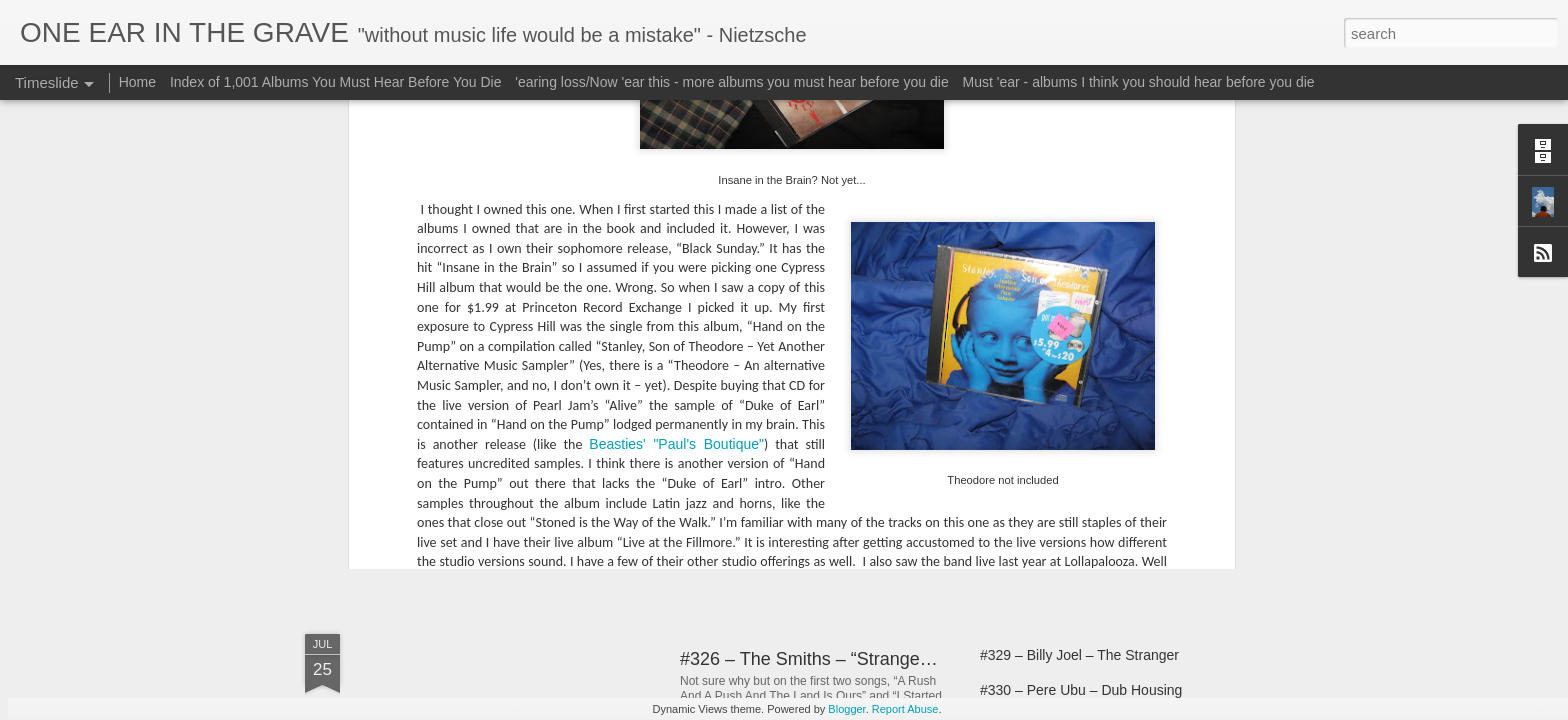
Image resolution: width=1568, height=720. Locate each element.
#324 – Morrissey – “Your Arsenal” (1085, 532)
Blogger (846, 709)
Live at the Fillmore (652, 291)
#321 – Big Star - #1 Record (1067, 427)
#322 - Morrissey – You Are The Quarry (1101, 462)
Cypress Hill (547, 291)
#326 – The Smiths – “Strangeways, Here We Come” (890, 659)
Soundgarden (459, 189)
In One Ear (872, 265)
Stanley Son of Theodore (1045, 291)
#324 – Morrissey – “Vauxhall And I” (1090, 497)
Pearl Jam (836, 291)
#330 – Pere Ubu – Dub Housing (1081, 690)
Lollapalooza (758, 291)
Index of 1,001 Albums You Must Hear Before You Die (336, 82)
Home (137, 82)
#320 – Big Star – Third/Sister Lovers (1094, 392)
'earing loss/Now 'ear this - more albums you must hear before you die (731, 82)
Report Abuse (905, 709)
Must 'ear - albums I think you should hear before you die (1139, 82)
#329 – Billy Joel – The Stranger (1079, 655)
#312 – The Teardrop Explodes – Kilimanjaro (857, 456)
